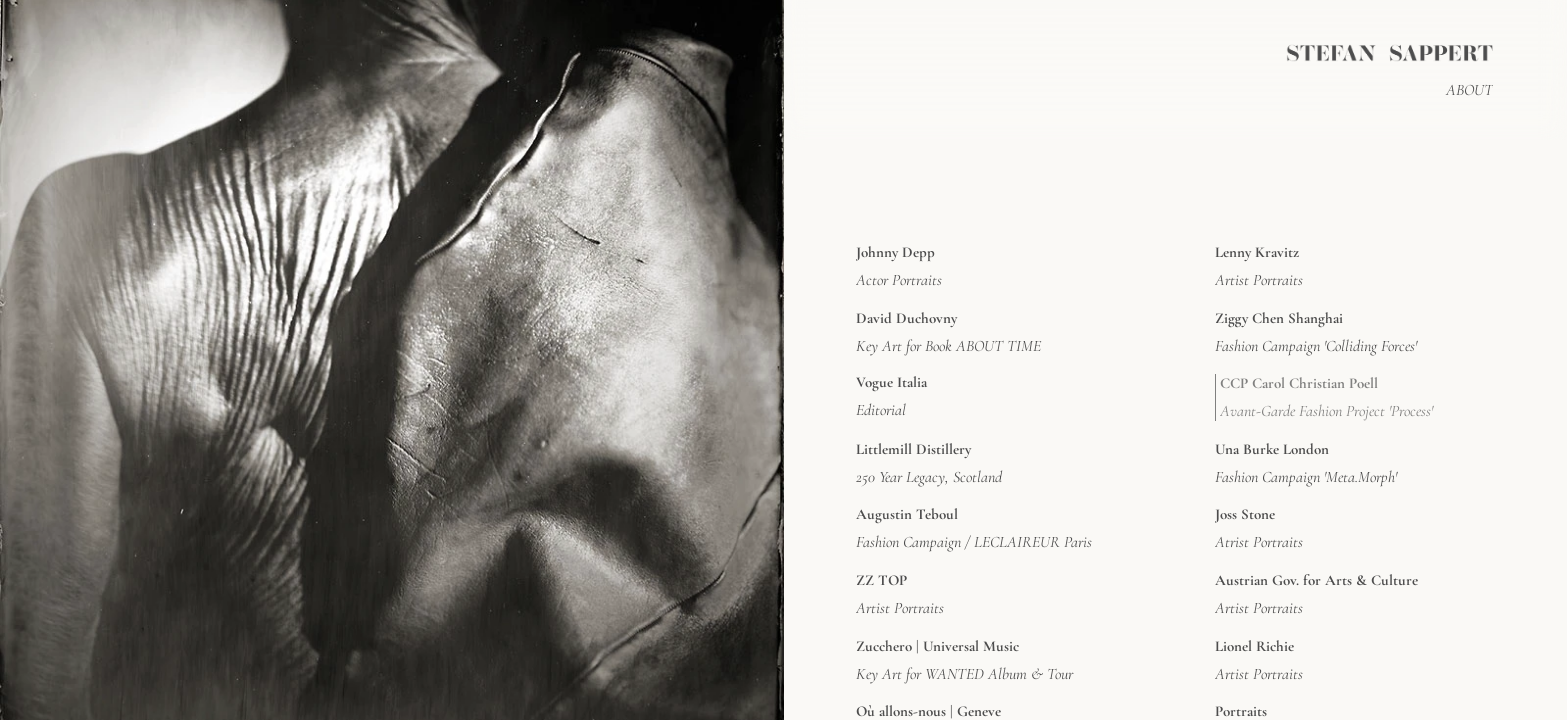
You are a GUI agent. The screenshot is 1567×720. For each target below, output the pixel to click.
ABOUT (1469, 90)
